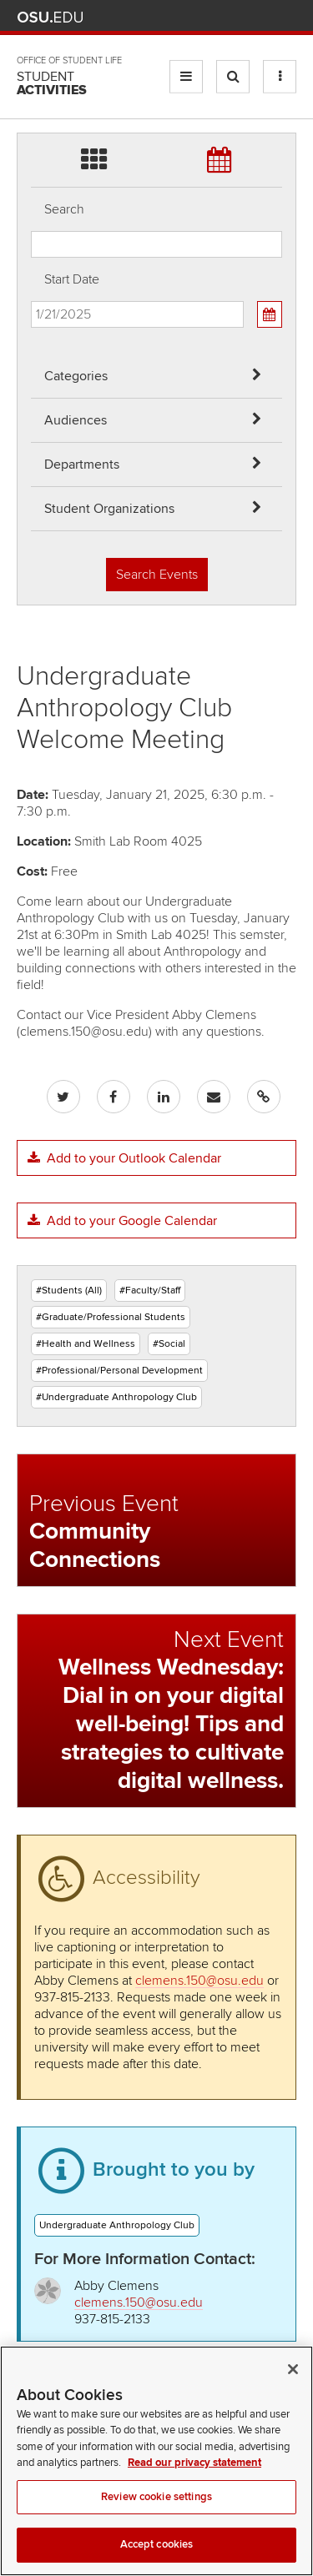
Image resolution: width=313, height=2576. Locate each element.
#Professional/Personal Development (119, 1370)
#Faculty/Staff (149, 1290)
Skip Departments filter (31, 26)
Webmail (262, 17)
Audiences (75, 420)
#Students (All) (69, 1290)
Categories (76, 376)
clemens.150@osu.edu (199, 1980)
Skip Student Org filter (31, 70)
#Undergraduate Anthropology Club (116, 1397)
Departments (81, 464)
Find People (237, 17)
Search (64, 209)
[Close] (293, 2392)
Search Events (157, 574)
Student (52, 83)
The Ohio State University (50, 17)
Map (213, 17)
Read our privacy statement (194, 2486)
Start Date (71, 279)
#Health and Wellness (85, 1344)
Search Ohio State (286, 17)
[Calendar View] (269, 314)
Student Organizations (109, 508)
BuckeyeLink (188, 17)
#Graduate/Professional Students (110, 1317)
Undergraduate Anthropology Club (116, 2225)
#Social (169, 1344)
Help (164, 17)
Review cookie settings (156, 2520)
